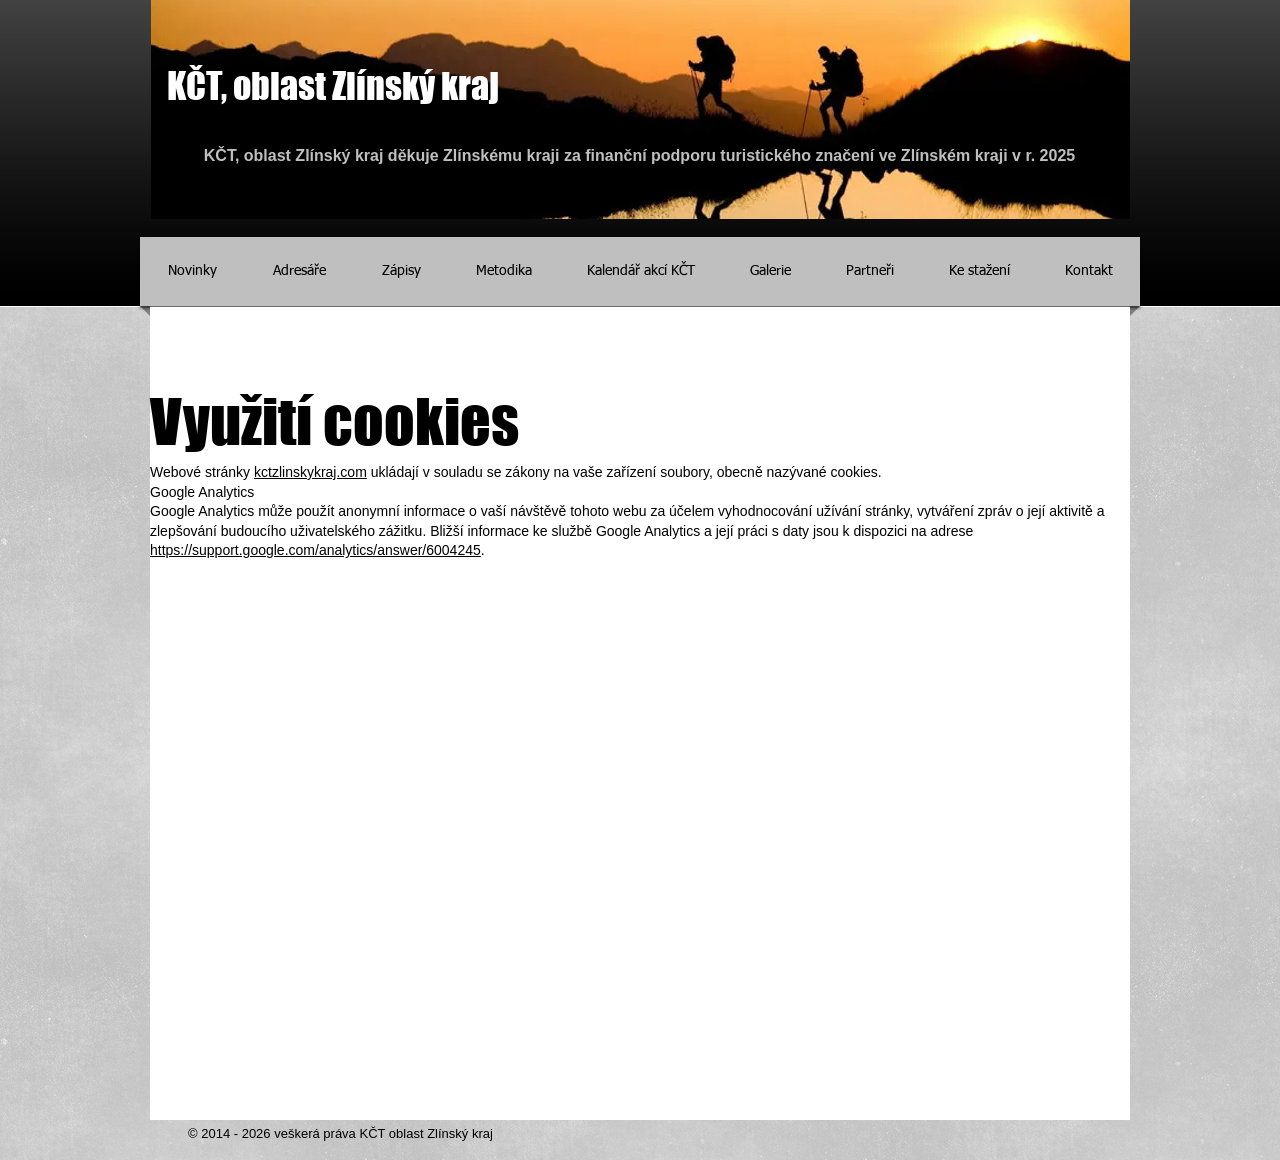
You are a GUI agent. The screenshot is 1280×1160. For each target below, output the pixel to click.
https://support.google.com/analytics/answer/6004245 (315, 550)
